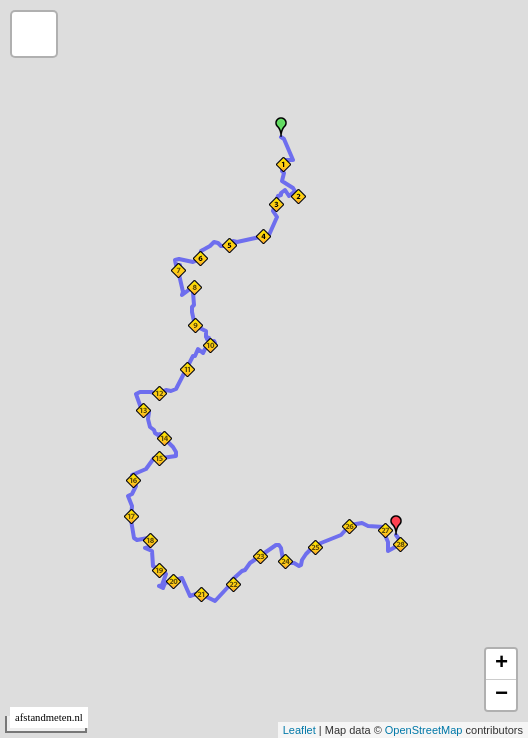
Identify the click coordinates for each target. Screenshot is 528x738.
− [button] (501, 695)
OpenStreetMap (424, 730)
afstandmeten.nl (49, 717)
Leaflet (299, 730)
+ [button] (501, 664)
